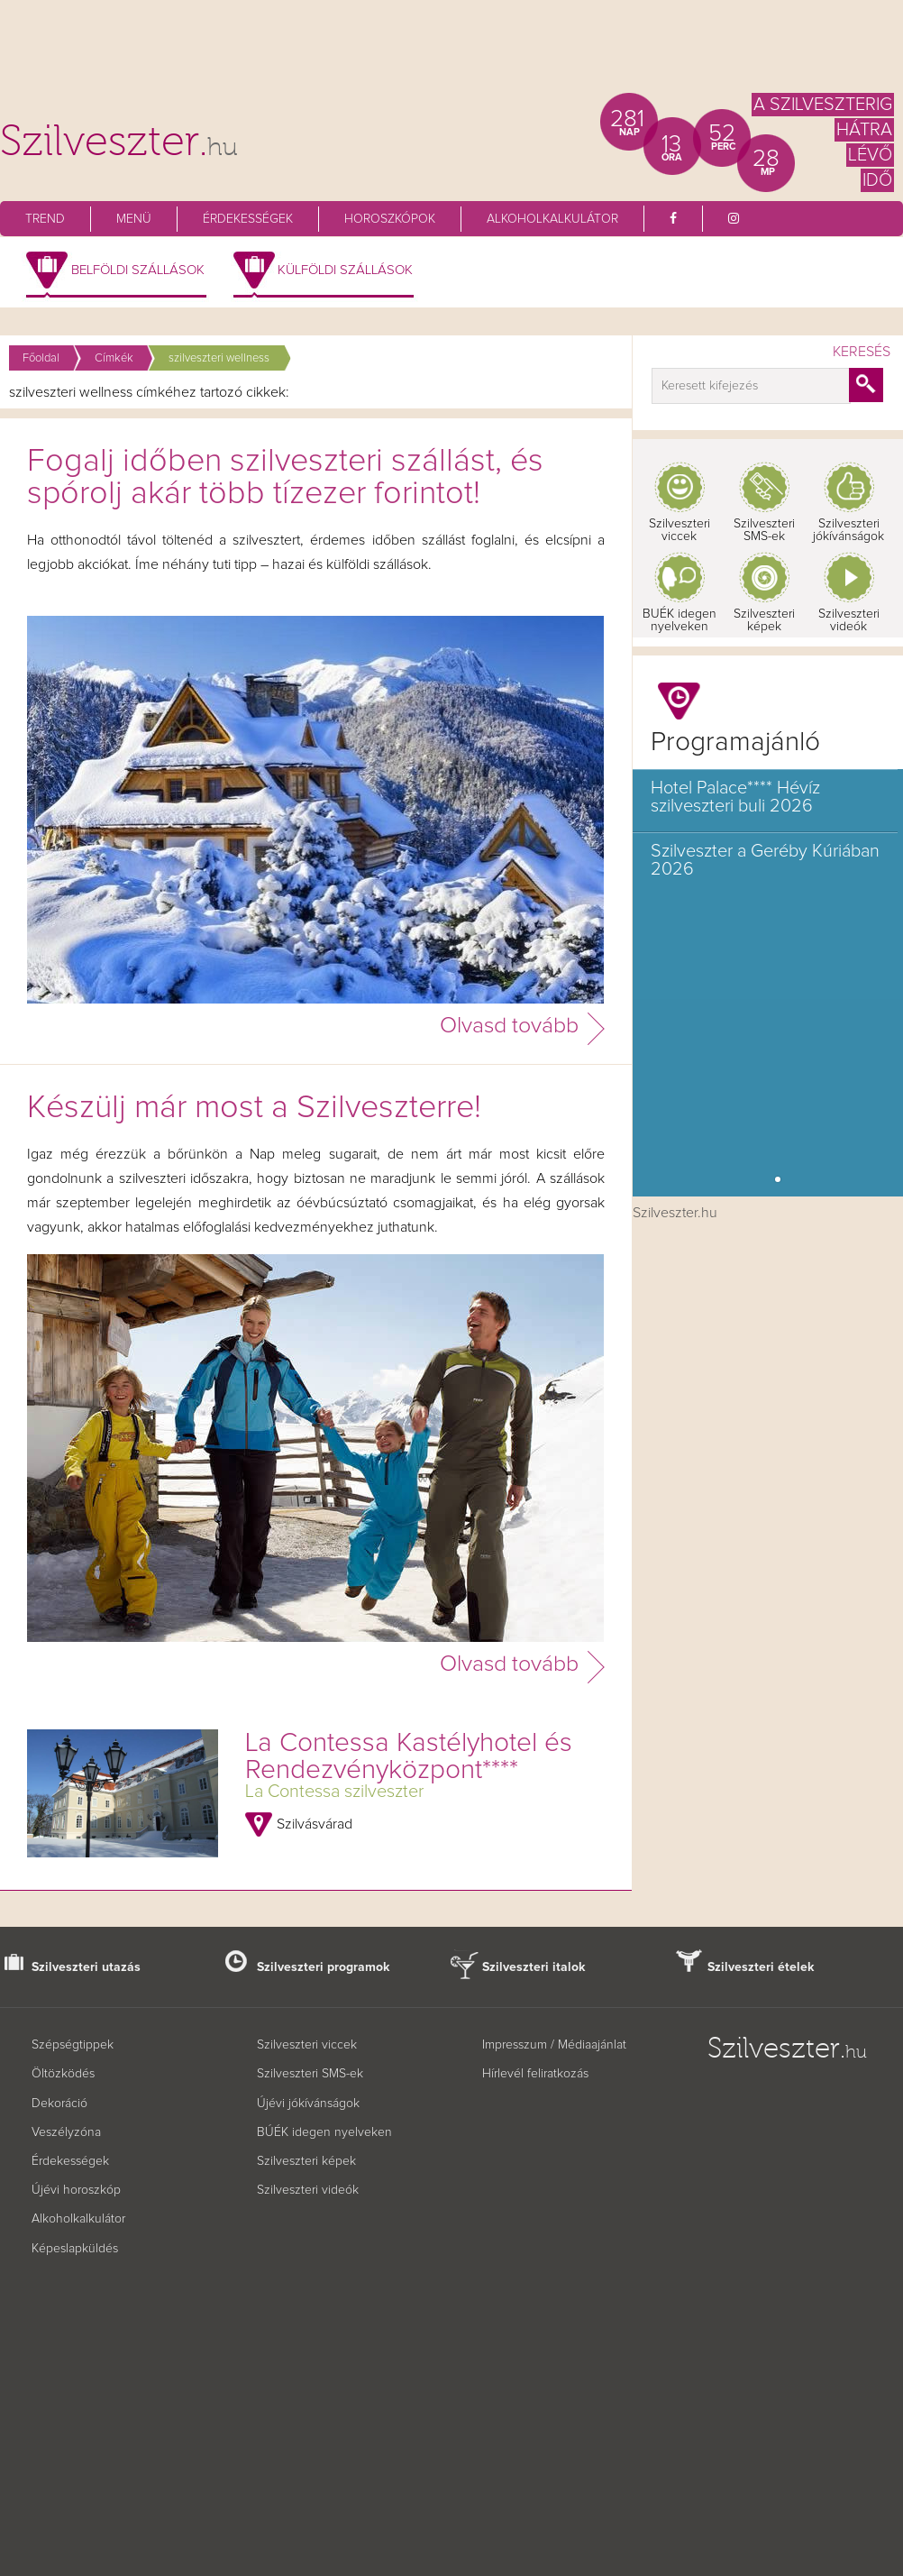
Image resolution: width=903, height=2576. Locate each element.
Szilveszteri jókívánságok (848, 530)
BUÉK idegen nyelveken (679, 620)
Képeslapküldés (75, 2248)
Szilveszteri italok (534, 1967)
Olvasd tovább (509, 1025)
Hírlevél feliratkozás (535, 2073)
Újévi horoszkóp (76, 2190)
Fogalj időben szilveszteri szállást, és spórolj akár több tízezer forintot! (285, 477)
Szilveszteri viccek (679, 530)
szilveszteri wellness (219, 358)
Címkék (114, 358)
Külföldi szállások (345, 270)
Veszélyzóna (66, 2132)
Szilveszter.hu (675, 1212)
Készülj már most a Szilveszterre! (254, 1108)
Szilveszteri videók (849, 620)
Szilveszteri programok (323, 1967)
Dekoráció (59, 2103)
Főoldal (41, 358)
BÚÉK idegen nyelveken (324, 2132)
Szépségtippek (73, 2045)
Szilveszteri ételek (761, 1967)
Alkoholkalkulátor (552, 219)
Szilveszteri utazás (86, 1967)
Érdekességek (248, 219)
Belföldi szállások (138, 270)
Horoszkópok (389, 219)
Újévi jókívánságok (308, 2103)
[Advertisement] (451, 54)
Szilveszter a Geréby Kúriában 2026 (765, 860)
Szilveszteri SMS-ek (764, 530)
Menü (133, 219)
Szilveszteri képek (764, 620)
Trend (45, 219)
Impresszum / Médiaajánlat (554, 2045)
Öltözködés (63, 2073)
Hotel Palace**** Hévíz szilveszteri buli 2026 (735, 797)
